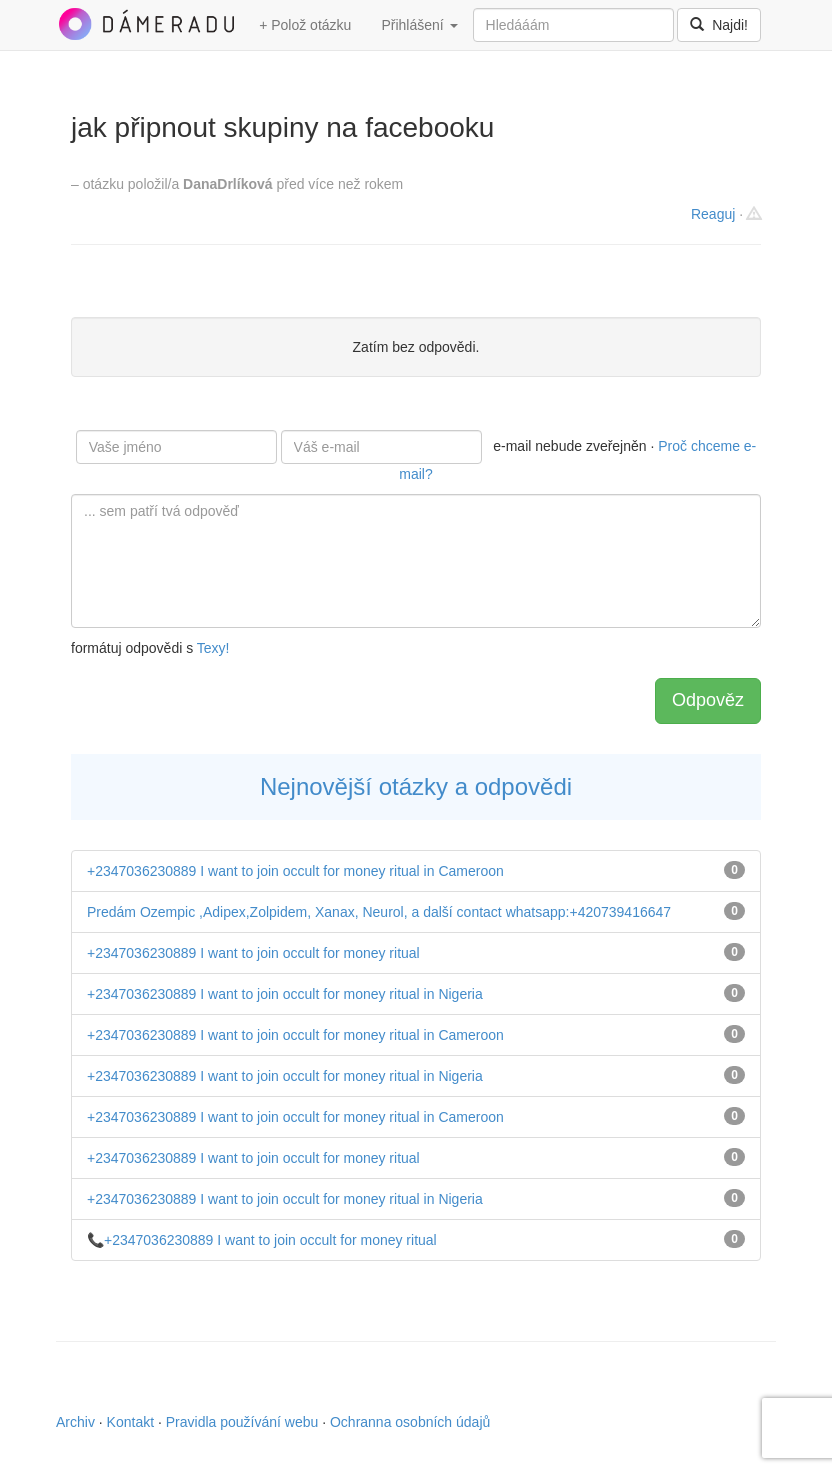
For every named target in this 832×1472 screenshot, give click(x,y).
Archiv (75, 1422)
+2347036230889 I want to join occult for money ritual (253, 953)
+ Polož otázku (305, 25)
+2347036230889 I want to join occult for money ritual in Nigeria (285, 994)
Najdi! (719, 25)
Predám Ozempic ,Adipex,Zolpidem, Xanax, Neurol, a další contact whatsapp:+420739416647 (379, 912)
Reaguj (713, 214)
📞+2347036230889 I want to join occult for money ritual (262, 1240)
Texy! (213, 648)
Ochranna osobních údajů (410, 1422)
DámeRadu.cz (146, 24)
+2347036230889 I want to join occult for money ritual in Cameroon (295, 871)
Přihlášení (419, 25)
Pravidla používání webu (242, 1422)
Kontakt (130, 1422)
